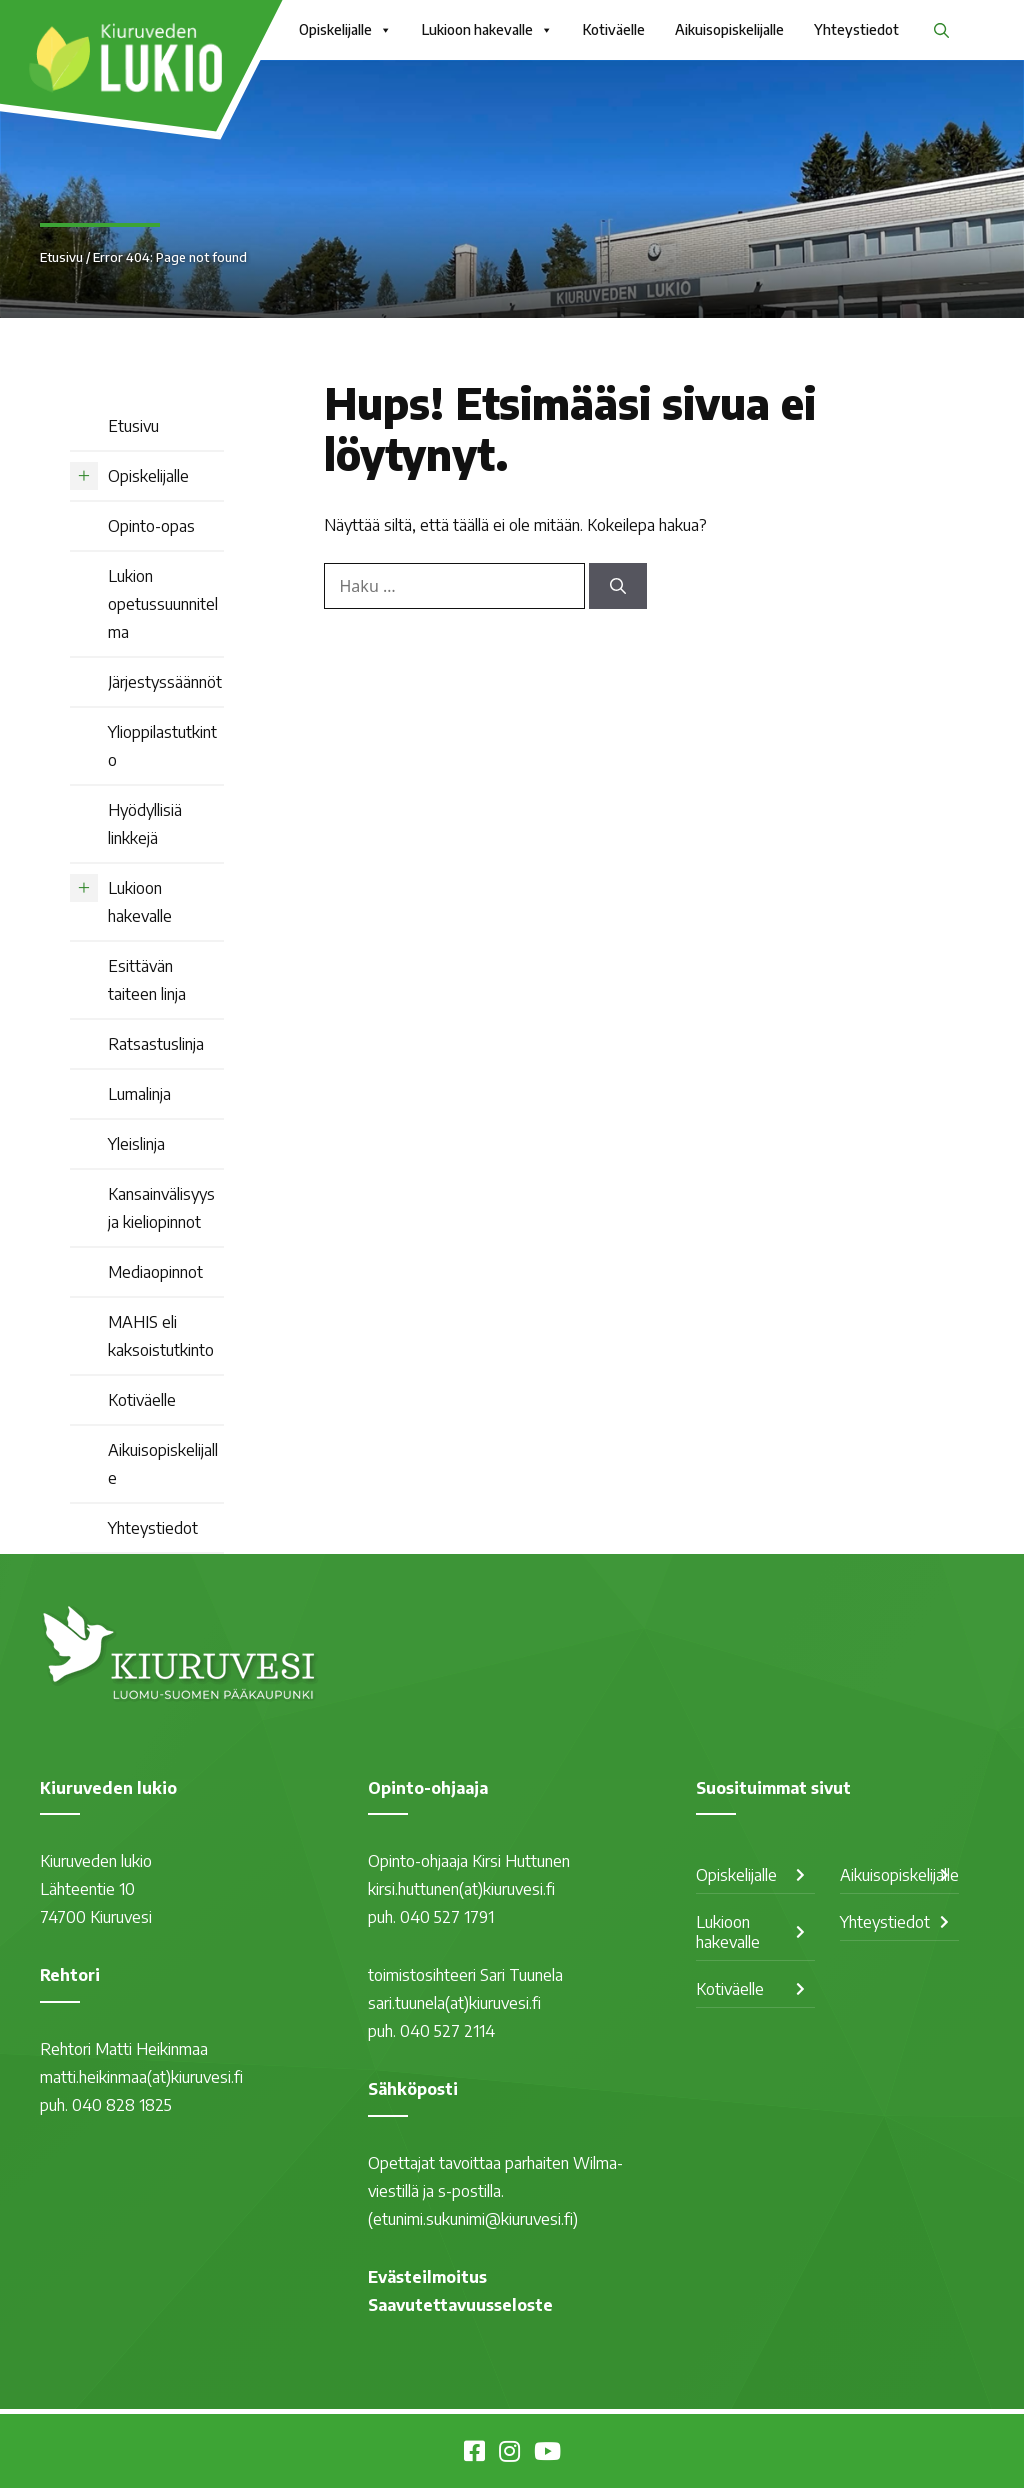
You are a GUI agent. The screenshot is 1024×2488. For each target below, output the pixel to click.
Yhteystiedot (856, 29)
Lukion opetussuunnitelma (163, 604)
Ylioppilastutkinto (162, 746)
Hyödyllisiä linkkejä (145, 824)
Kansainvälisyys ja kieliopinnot (161, 1208)
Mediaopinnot (155, 1272)
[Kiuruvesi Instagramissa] (509, 2454)
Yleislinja (136, 1144)
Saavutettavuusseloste (460, 2305)
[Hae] (618, 586)
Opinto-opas (151, 526)
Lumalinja (139, 1094)
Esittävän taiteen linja (147, 980)
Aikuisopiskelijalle (729, 29)
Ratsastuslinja (156, 1044)
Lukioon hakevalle (487, 30)
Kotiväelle (614, 29)
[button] (941, 30)
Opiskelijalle (345, 30)
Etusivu (61, 257)
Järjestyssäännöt (165, 682)
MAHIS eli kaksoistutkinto (161, 1336)
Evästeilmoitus (427, 2277)
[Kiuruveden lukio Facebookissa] (474, 2454)
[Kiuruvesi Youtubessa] (547, 2454)
